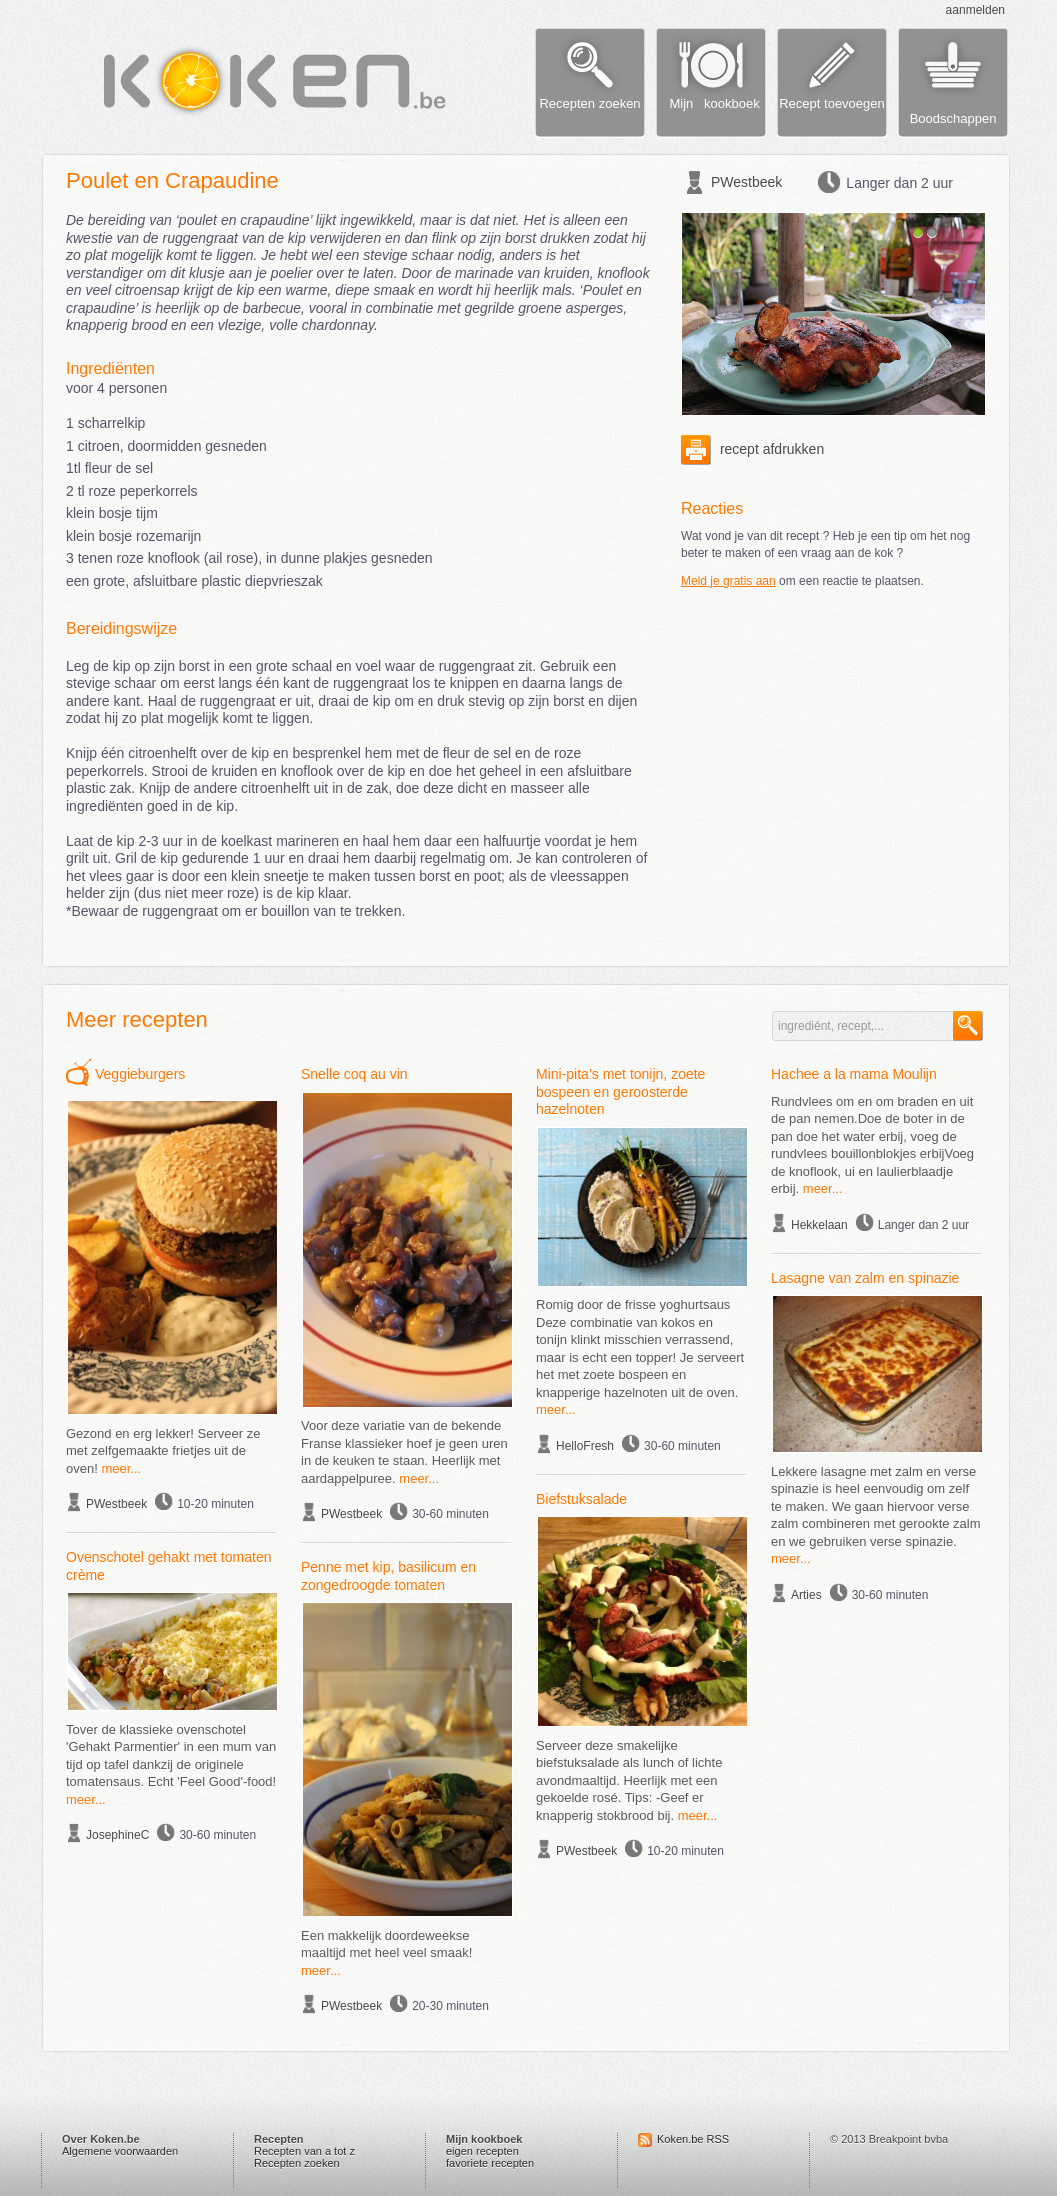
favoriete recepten (490, 2163)
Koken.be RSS (693, 2139)
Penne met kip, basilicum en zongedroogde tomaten (388, 1576)
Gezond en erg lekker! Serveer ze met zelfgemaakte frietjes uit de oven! (163, 1451)
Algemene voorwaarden (120, 2151)
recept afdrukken (752, 449)
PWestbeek (746, 182)
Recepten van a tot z (304, 2151)
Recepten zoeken (297, 2163)
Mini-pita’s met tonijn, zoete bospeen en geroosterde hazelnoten (620, 1091)
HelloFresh (585, 1446)
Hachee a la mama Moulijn (854, 1074)
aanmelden (975, 10)
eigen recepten (482, 2151)
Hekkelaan (819, 1225)
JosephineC (117, 1835)
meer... (121, 1468)
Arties (806, 1595)
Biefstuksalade (581, 1499)
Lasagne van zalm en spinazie (865, 1278)
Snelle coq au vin (354, 1074)
